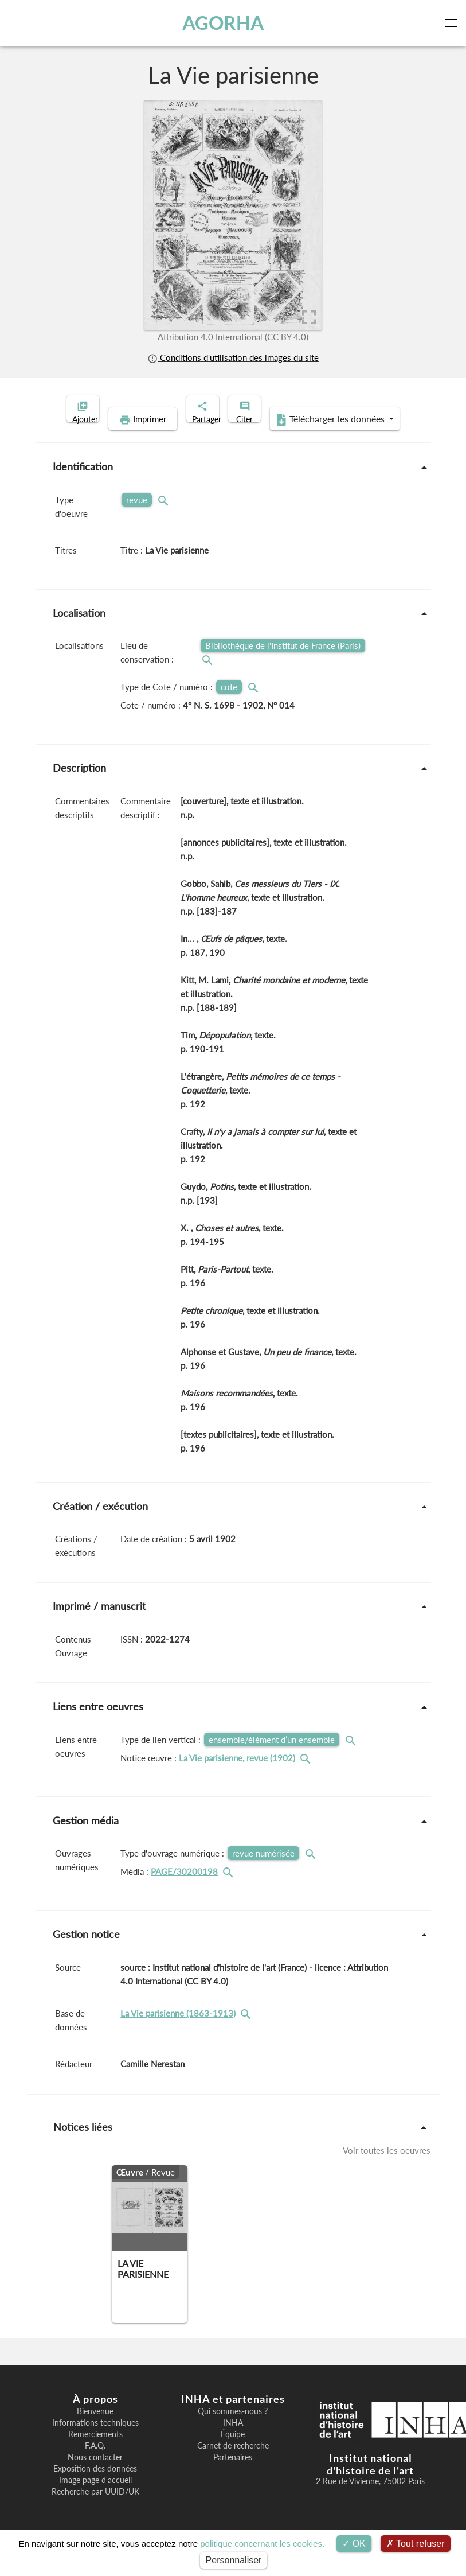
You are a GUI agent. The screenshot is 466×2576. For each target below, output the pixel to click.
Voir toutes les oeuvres (386, 2168)
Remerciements (95, 2452)
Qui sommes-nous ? (233, 2429)
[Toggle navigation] (453, 23)
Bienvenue (95, 2429)
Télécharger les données (307, 437)
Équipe (233, 2452)
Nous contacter (95, 2475)
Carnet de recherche (233, 2463)
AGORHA (227, 22)
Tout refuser (415, 2543)
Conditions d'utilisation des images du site (233, 357)
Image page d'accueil (95, 2498)
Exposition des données (95, 2486)
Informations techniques (95, 2440)
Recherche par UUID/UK (95, 2509)
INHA (233, 2440)
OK (354, 2543)
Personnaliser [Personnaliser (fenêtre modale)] (234, 2560)
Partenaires (232, 2475)
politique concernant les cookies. (262, 2543)
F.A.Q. (95, 2463)
